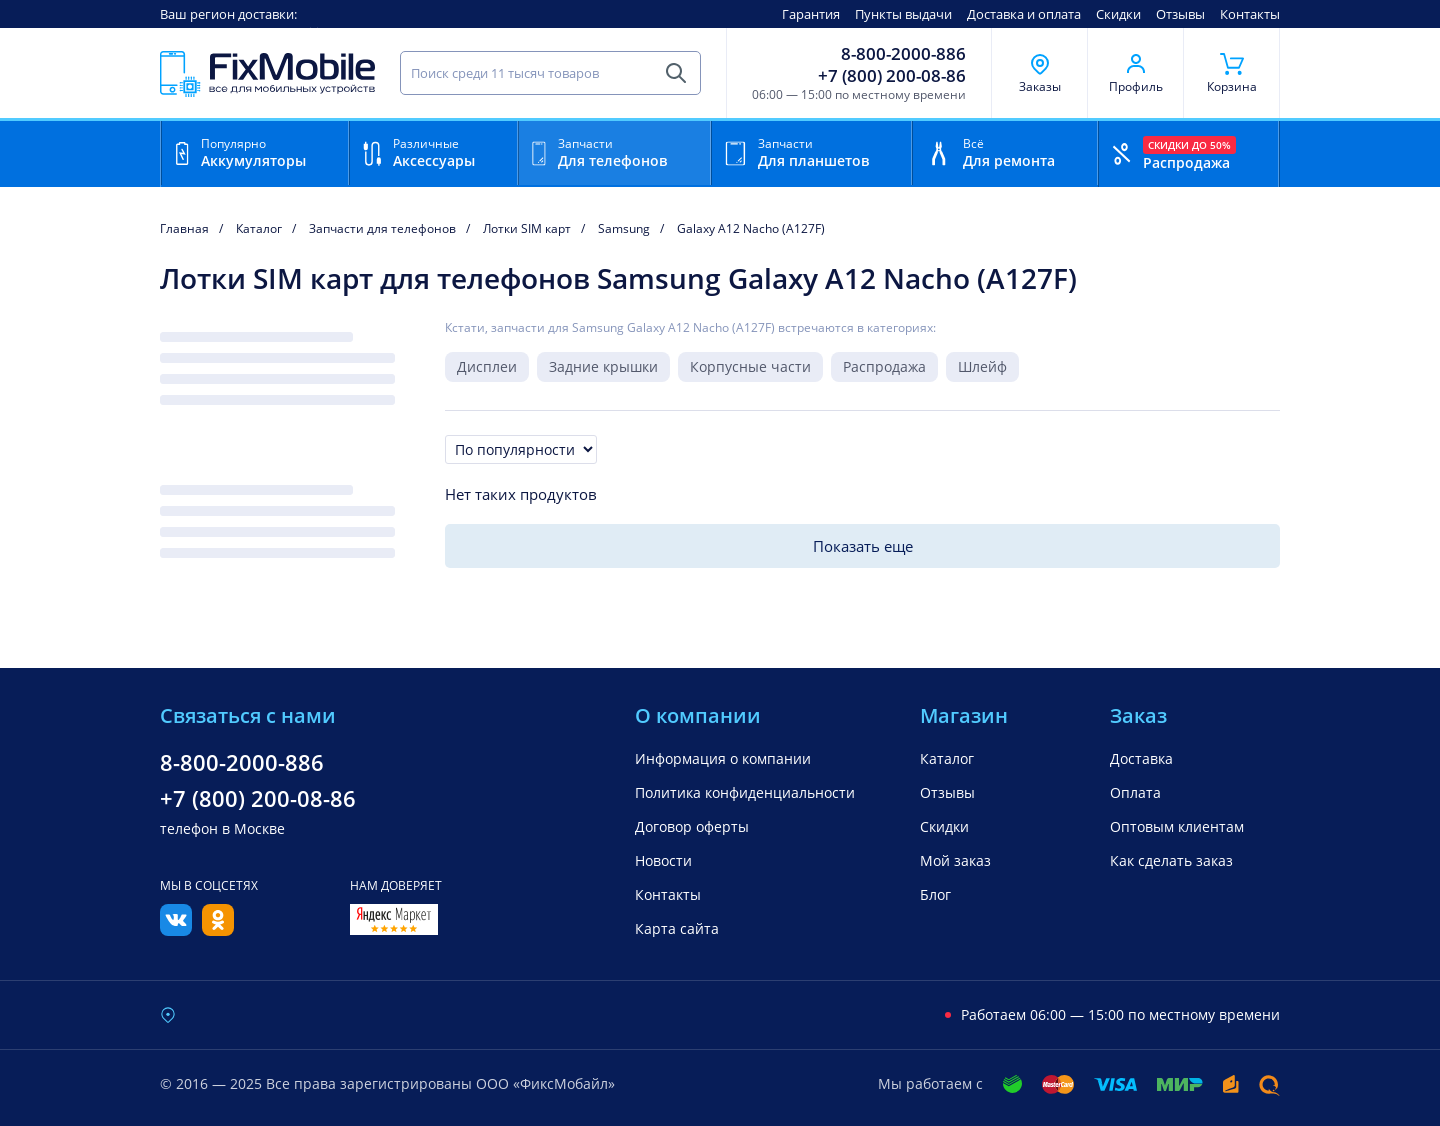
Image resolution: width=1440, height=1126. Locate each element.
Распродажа (884, 366)
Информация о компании (723, 758)
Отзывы (1180, 14)
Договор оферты (692, 826)
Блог (935, 894)
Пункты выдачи (903, 14)
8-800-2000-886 (903, 54)
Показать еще (863, 546)
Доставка (1141, 758)
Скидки (1118, 14)
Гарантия (811, 14)
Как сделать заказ (1171, 860)
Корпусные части (750, 366)
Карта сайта (677, 928)
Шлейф (982, 366)
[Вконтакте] (176, 930)
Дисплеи (487, 366)
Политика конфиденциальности (745, 792)
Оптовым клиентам (1177, 826)
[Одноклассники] (218, 930)
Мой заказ (955, 860)
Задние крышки (603, 366)
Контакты (1250, 14)
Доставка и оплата (1024, 14)
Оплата (1135, 792)
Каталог (947, 758)
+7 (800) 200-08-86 (892, 76)
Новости (663, 860)
